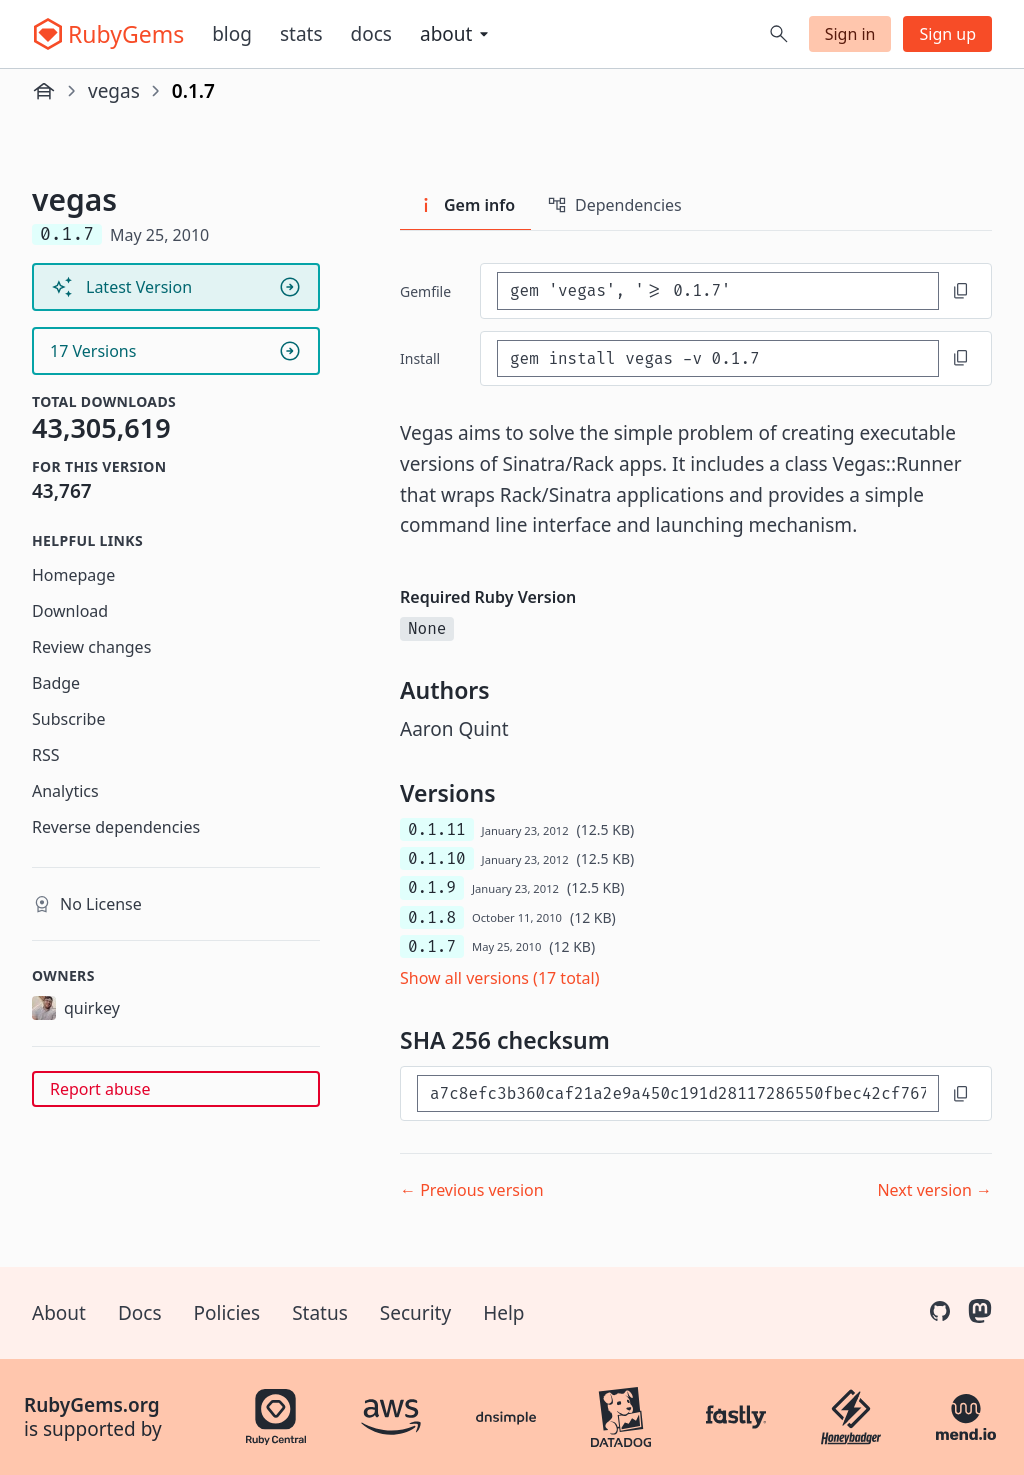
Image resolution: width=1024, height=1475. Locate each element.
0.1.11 (437, 829)
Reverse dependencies (116, 827)
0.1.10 (437, 858)
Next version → (934, 1190)
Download (70, 611)
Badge (56, 683)
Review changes (91, 647)
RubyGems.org (92, 1405)
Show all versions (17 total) (500, 978)
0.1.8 (432, 917)
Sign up (947, 34)
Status (320, 1313)
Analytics (65, 791)
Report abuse (100, 1089)
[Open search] (779, 34)
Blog (232, 34)
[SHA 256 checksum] (678, 1093)
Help (503, 1313)
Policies (227, 1313)
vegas (114, 91)
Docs (371, 34)
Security (415, 1313)
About (59, 1313)
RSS (46, 755)
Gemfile (425, 291)
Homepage (73, 575)
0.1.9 (432, 887)
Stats (301, 34)
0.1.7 (432, 946)
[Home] (44, 91)
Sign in (850, 34)
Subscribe (68, 719)
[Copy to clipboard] (961, 291)
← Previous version (472, 1190)
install (420, 358)
